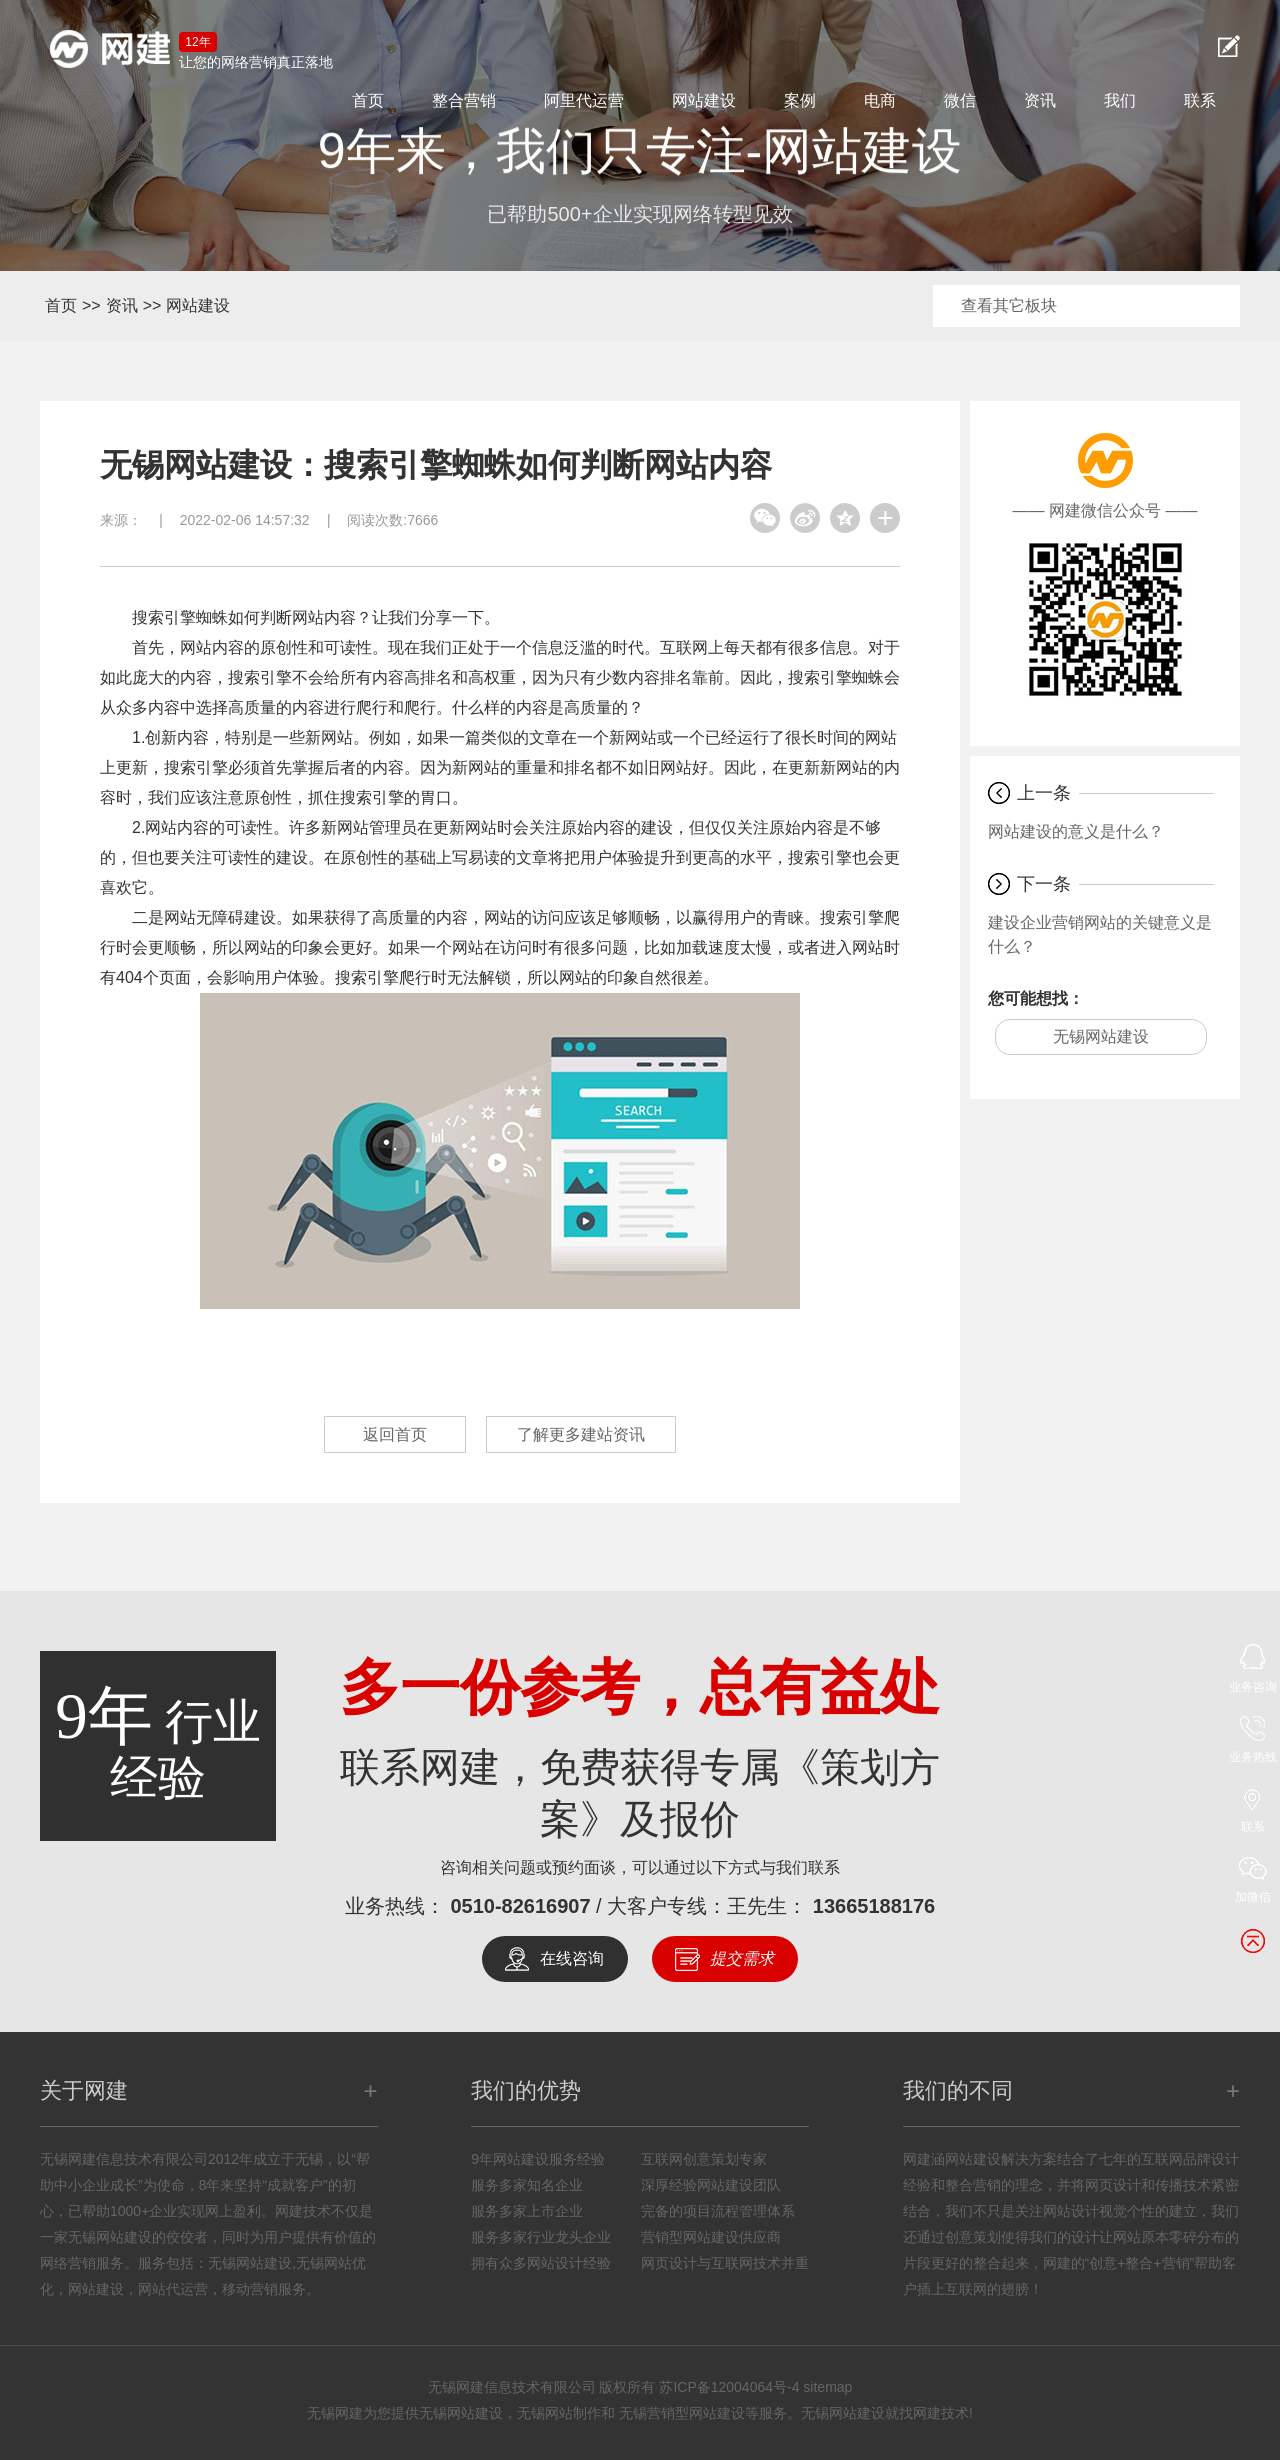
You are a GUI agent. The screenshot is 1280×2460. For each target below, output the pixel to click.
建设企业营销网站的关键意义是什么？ (1100, 934)
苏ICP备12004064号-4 (729, 2387)
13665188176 (874, 1906)
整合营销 (464, 100)
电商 (880, 100)
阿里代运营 (584, 100)
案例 (800, 100)
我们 (1120, 100)
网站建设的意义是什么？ (1076, 831)
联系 (1200, 100)
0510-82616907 (520, 1906)
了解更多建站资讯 (581, 1434)
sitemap (827, 2387)
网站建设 (704, 100)
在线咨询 (572, 1958)
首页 (368, 100)
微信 (960, 100)
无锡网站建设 (1101, 1036)
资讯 (1040, 100)
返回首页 (395, 1434)
